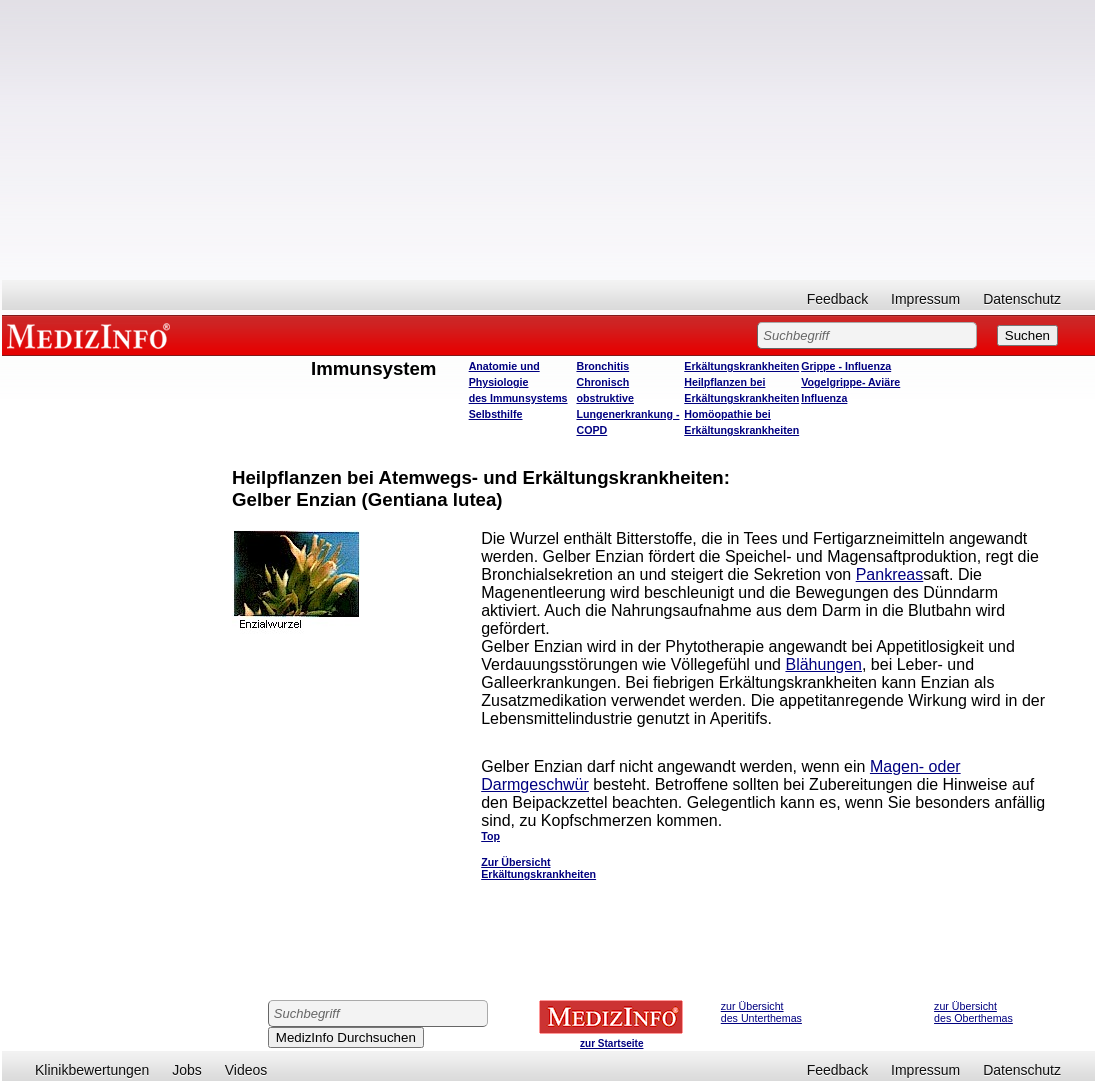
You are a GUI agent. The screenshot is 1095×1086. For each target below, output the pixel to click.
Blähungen (823, 664)
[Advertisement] (548, 140)
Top (490, 836)
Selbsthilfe (496, 414)
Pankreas (890, 574)
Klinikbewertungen (92, 1070)
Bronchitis (602, 366)
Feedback (837, 299)
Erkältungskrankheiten (741, 366)
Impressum (925, 299)
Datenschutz (1022, 299)
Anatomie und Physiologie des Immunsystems (518, 382)
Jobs (187, 1070)
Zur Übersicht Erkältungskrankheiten (538, 868)
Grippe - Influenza (846, 366)
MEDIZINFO (92, 335)
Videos (246, 1070)
